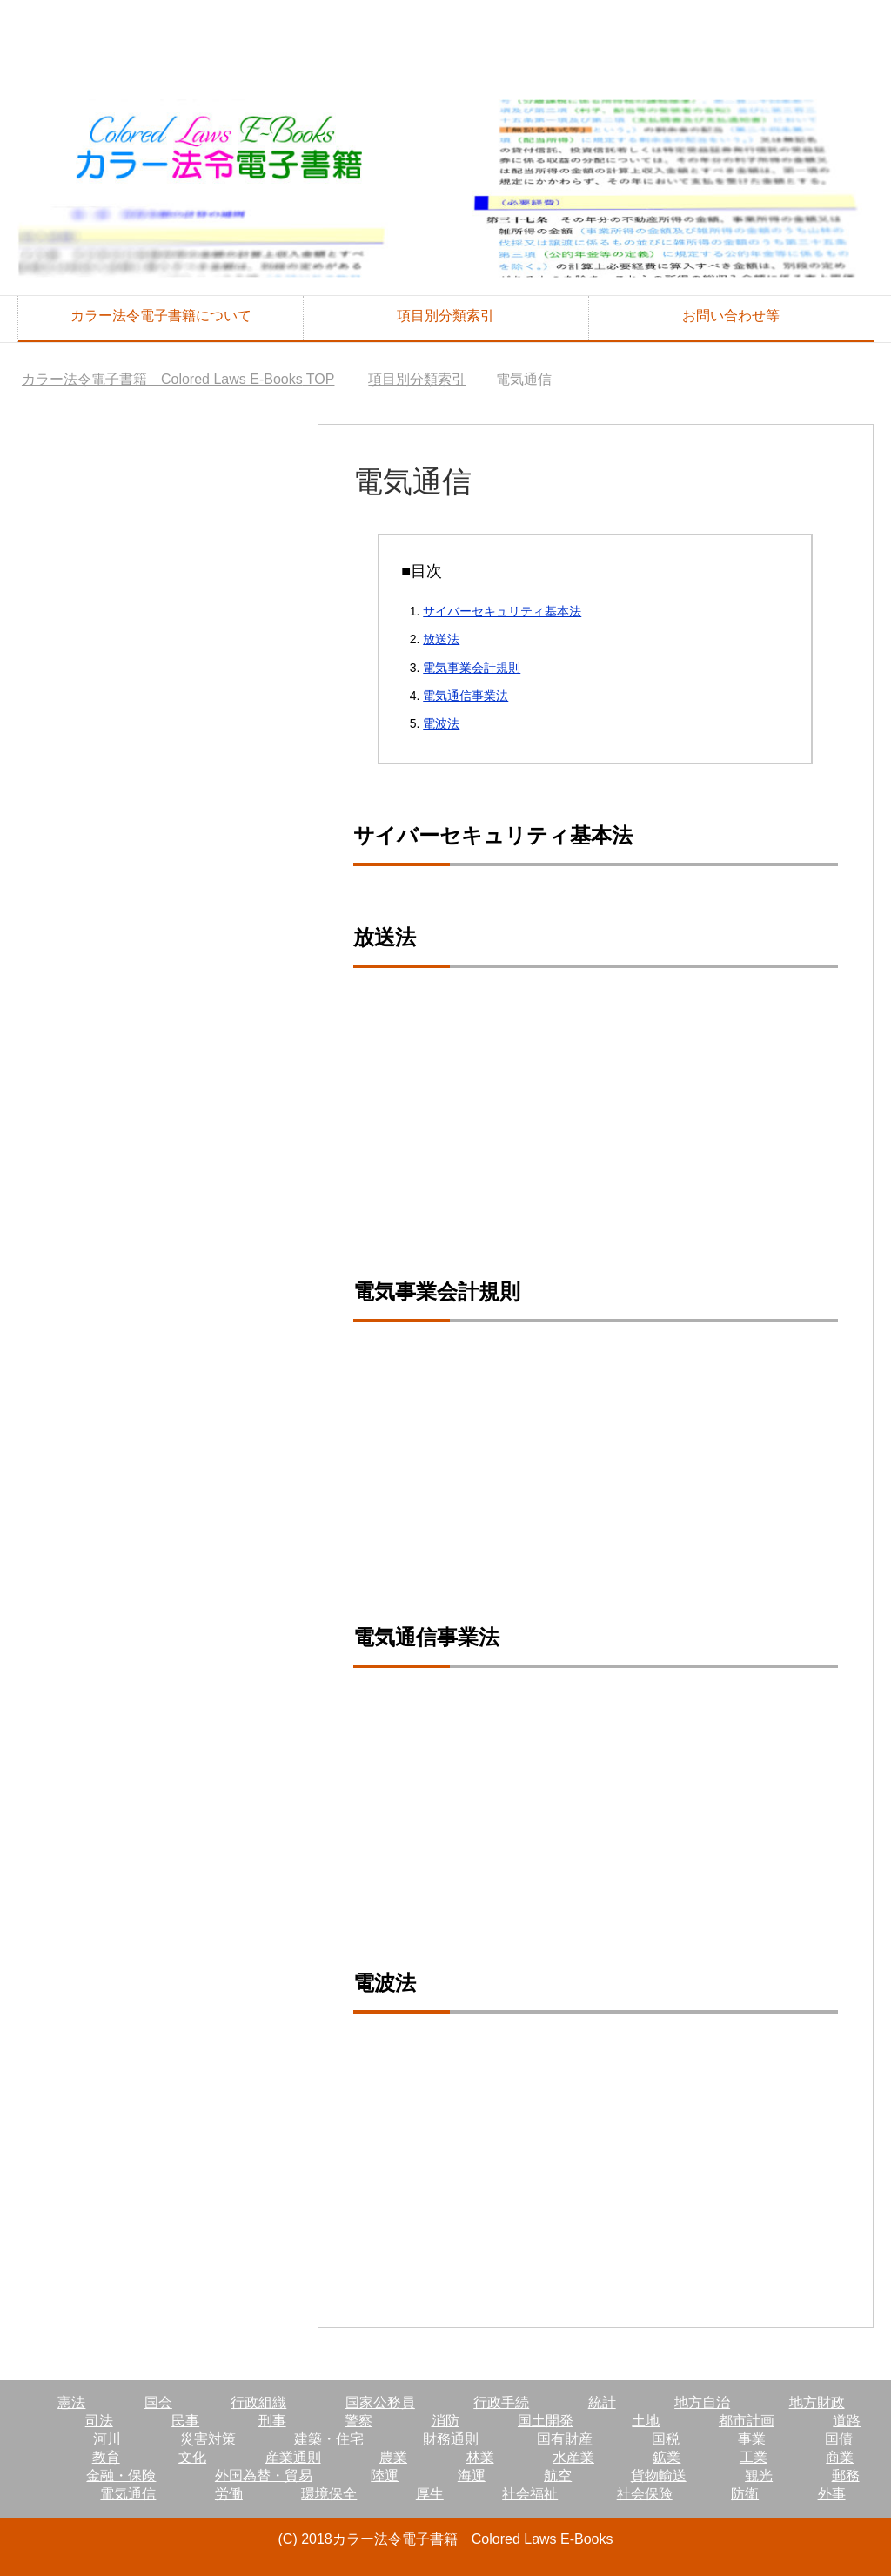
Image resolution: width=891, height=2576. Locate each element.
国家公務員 (380, 2402)
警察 (358, 2420)
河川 (107, 2438)
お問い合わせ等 (731, 315)
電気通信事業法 (465, 696)
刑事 (272, 2420)
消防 (445, 2420)
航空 (558, 2475)
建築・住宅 (329, 2438)
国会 (158, 2402)
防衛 (745, 2493)
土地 (646, 2420)
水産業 (573, 2457)
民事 (185, 2420)
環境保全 (329, 2493)
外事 (832, 2493)
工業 (753, 2457)
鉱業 (666, 2457)
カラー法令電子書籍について (160, 315)
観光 (759, 2475)
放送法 (441, 639)
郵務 (846, 2475)
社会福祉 (530, 2493)
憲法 (71, 2402)
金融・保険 (121, 2475)
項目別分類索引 (445, 315)
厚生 (430, 2493)
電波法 (441, 723)
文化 (192, 2457)
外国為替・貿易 (263, 2475)
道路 (847, 2420)
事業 (752, 2438)
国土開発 (545, 2420)
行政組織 (258, 2402)
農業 (393, 2457)
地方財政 (817, 2402)
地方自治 (702, 2402)
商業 (840, 2457)
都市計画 (746, 2420)
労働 (229, 2493)
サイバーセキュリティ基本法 (502, 611)
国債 (839, 2438)
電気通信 (128, 2493)
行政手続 (501, 2402)
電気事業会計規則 (471, 668)
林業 (480, 2457)
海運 (472, 2475)
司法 (99, 2420)
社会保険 (645, 2493)
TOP (178, 379)
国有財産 (565, 2438)
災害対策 (208, 2438)
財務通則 (451, 2438)
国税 (666, 2438)
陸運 (385, 2475)
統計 (602, 2402)
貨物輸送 (659, 2475)
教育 (106, 2457)
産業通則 (293, 2457)
